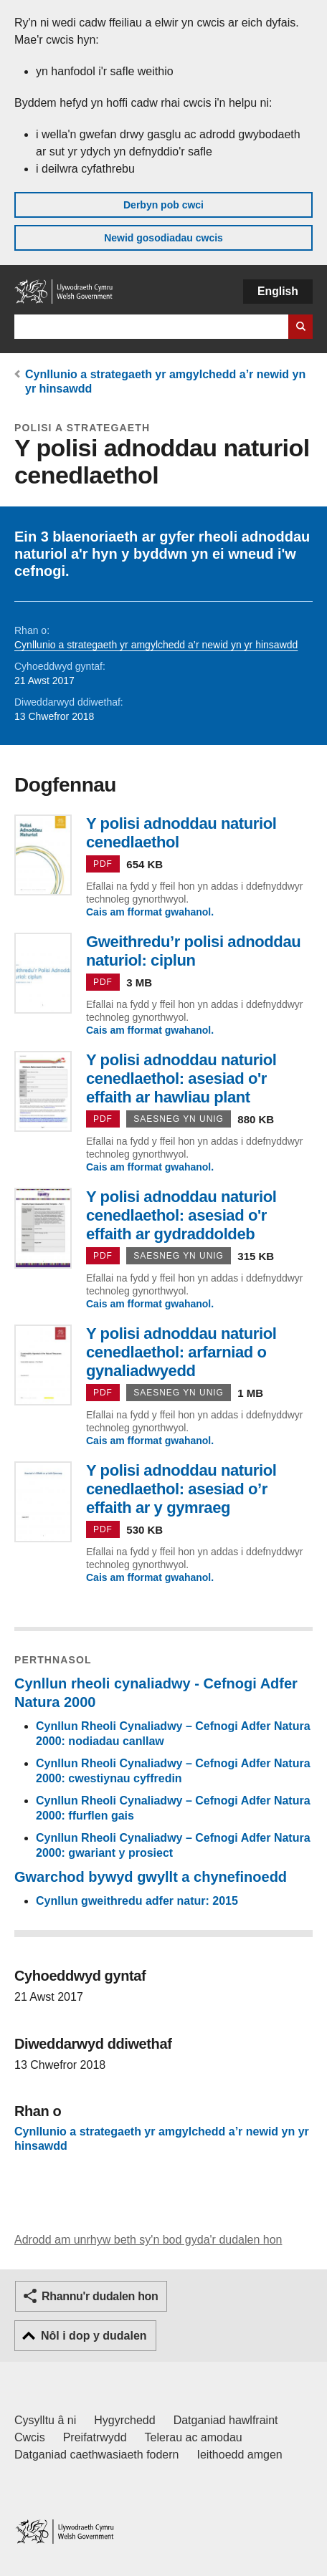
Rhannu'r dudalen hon (100, 2296)
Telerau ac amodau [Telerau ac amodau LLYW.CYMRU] (193, 2437)
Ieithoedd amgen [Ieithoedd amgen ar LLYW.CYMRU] (240, 2454)
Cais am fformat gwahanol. (150, 912)
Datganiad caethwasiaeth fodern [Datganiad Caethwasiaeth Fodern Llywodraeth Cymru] (96, 2454)
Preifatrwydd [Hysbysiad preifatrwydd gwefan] (95, 2437)
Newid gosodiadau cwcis (163, 238)
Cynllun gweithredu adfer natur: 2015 (137, 1901)
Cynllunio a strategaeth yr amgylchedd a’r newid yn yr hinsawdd (156, 644)
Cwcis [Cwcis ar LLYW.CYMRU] (29, 2437)
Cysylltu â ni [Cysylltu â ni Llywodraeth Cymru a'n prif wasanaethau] (45, 2420)
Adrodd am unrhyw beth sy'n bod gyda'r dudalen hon (148, 2240)
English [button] (277, 291)
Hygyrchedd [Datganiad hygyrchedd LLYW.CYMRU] (124, 2420)
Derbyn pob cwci (163, 205)
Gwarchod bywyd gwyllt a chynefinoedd (150, 1877)
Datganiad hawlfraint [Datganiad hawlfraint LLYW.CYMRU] (226, 2420)
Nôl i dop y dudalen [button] (94, 2336)
